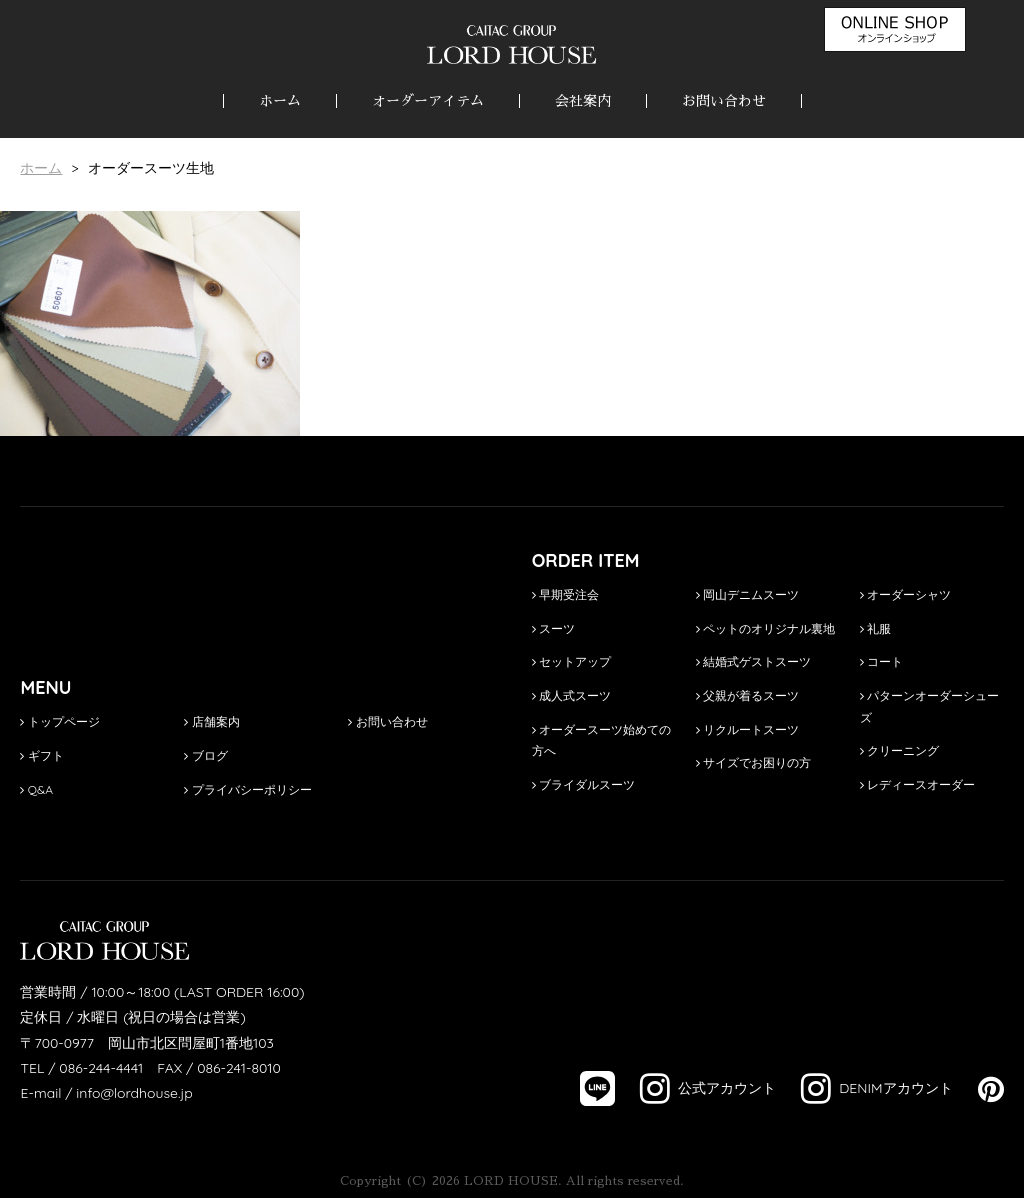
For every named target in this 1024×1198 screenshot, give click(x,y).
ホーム (280, 101)
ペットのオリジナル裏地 (765, 628)
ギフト (41, 755)
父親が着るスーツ (747, 695)
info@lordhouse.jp (134, 1093)
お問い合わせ (724, 101)
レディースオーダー (917, 784)
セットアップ (571, 661)
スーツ (553, 628)
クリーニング (899, 750)
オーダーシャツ (905, 594)
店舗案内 (211, 721)
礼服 (875, 628)
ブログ (205, 755)
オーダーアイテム (428, 101)
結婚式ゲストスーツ (753, 661)
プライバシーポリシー (247, 789)
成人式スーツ (571, 695)
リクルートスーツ (747, 729)
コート (881, 661)
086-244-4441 (101, 1068)
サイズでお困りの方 (753, 762)
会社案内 (583, 101)
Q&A (36, 789)
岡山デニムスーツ (747, 594)
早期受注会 (565, 594)
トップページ (59, 721)
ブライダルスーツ (583, 784)
